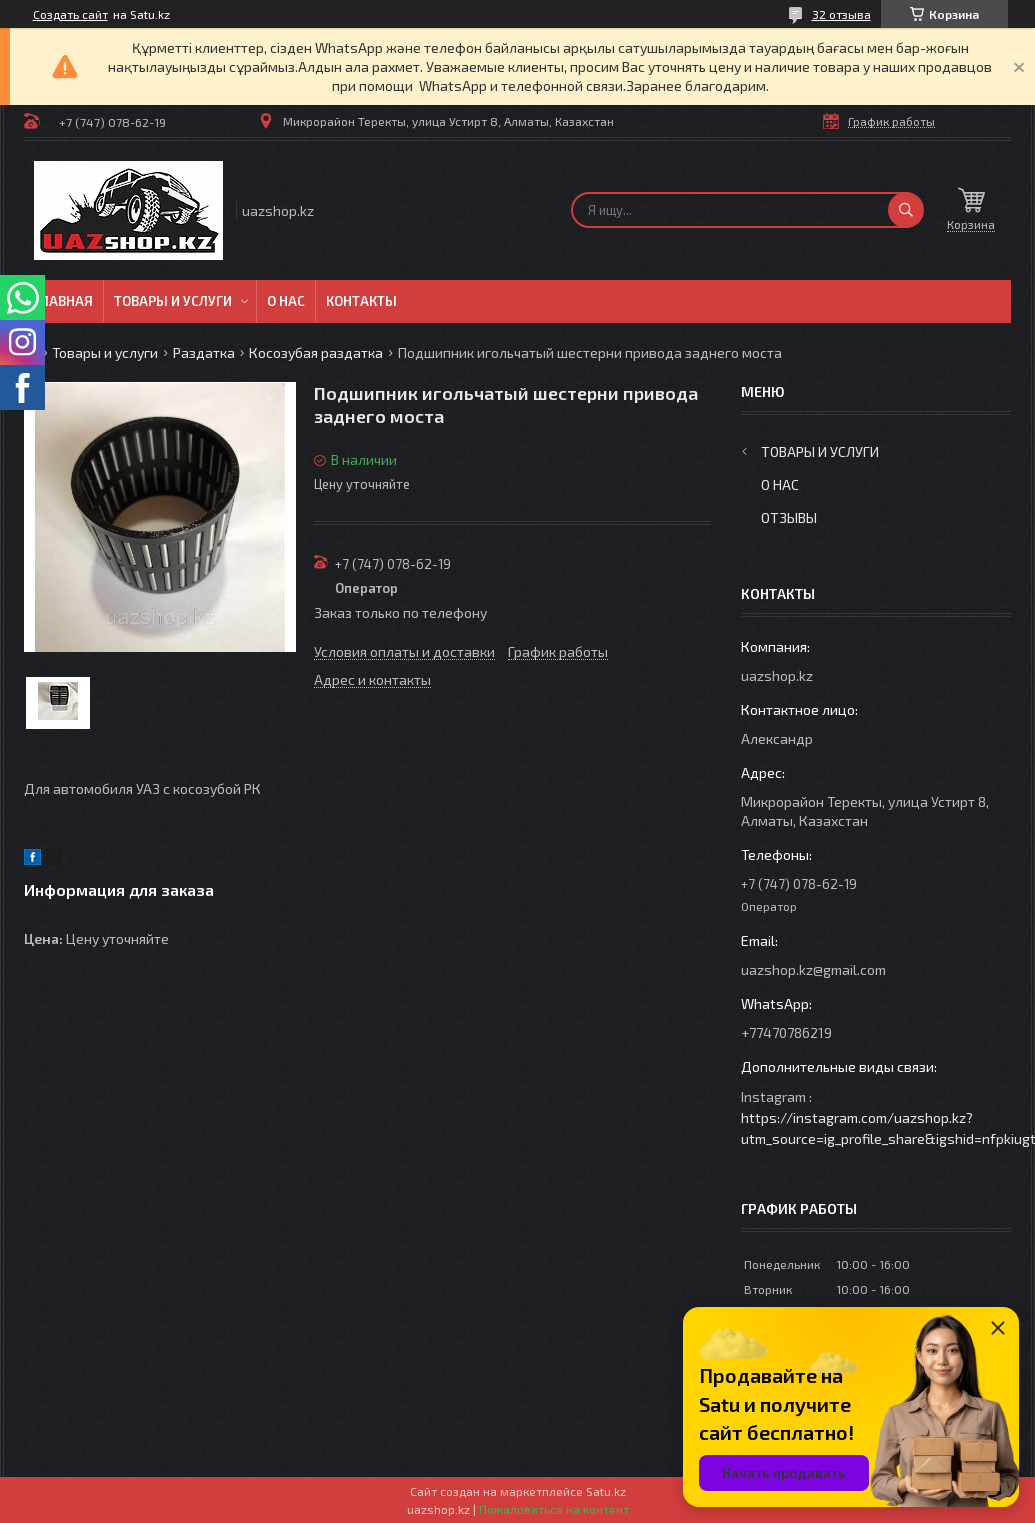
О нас (286, 301)
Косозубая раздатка (316, 352)
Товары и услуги (173, 301)
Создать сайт (70, 14)
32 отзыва (841, 14)
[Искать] (906, 210)
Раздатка (204, 352)
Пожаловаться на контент (554, 1509)
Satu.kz (606, 1491)
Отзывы (789, 517)
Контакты (361, 301)
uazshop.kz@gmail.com (813, 969)
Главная (63, 301)
